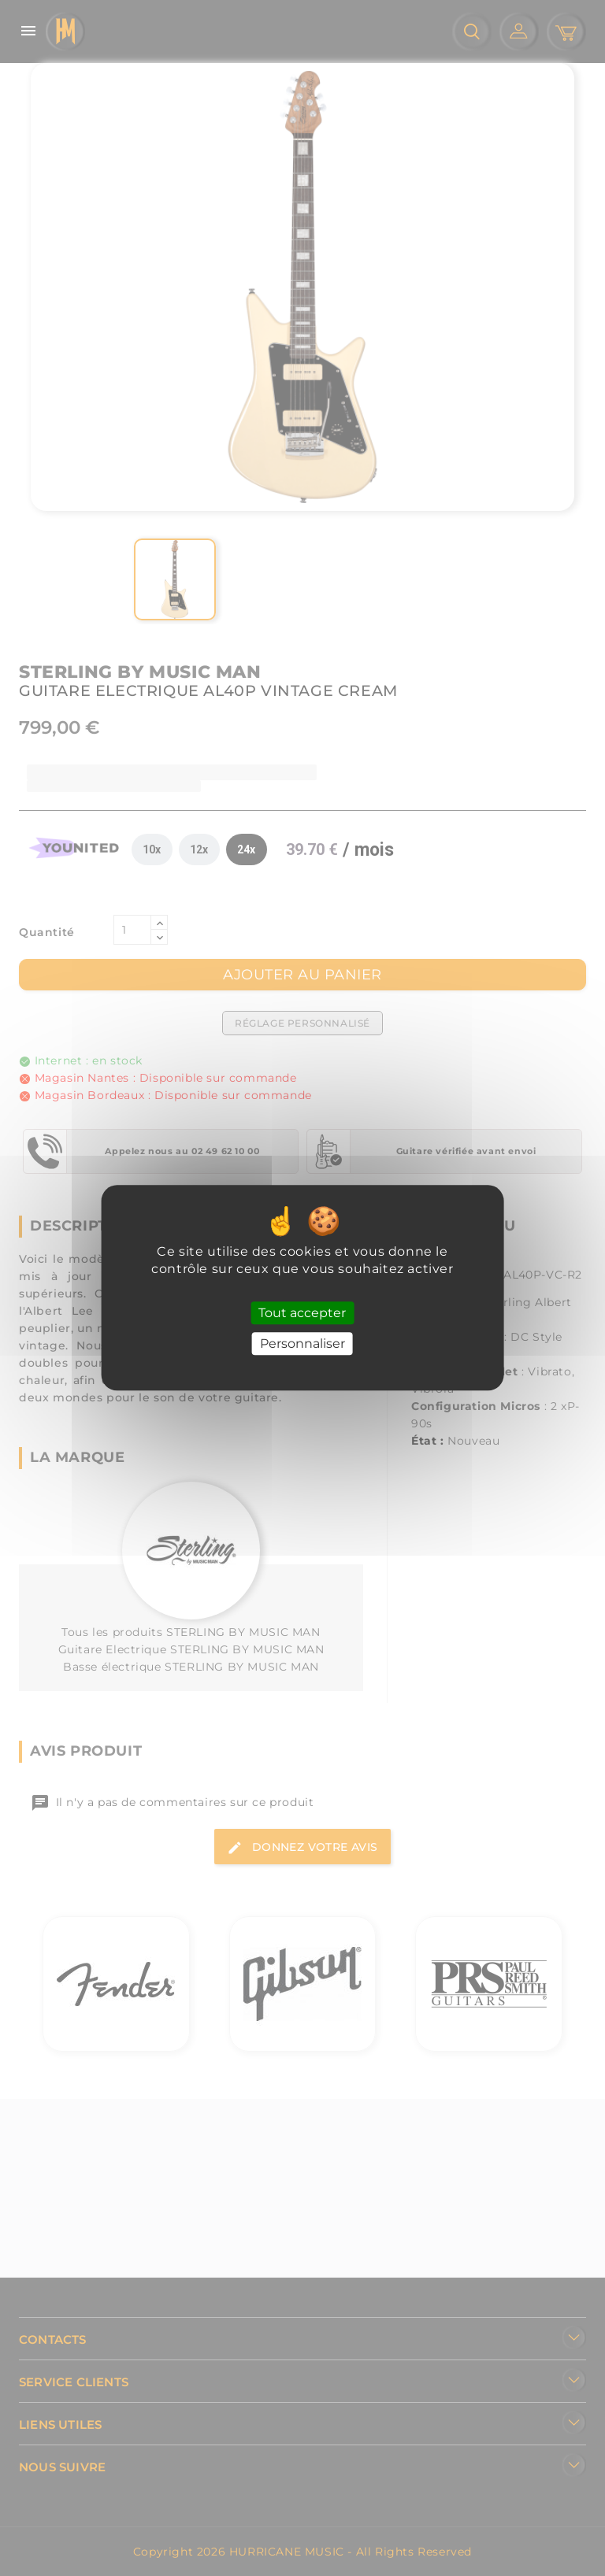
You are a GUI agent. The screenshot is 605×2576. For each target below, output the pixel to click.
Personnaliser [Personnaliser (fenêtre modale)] (302, 1344)
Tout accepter (302, 1312)
